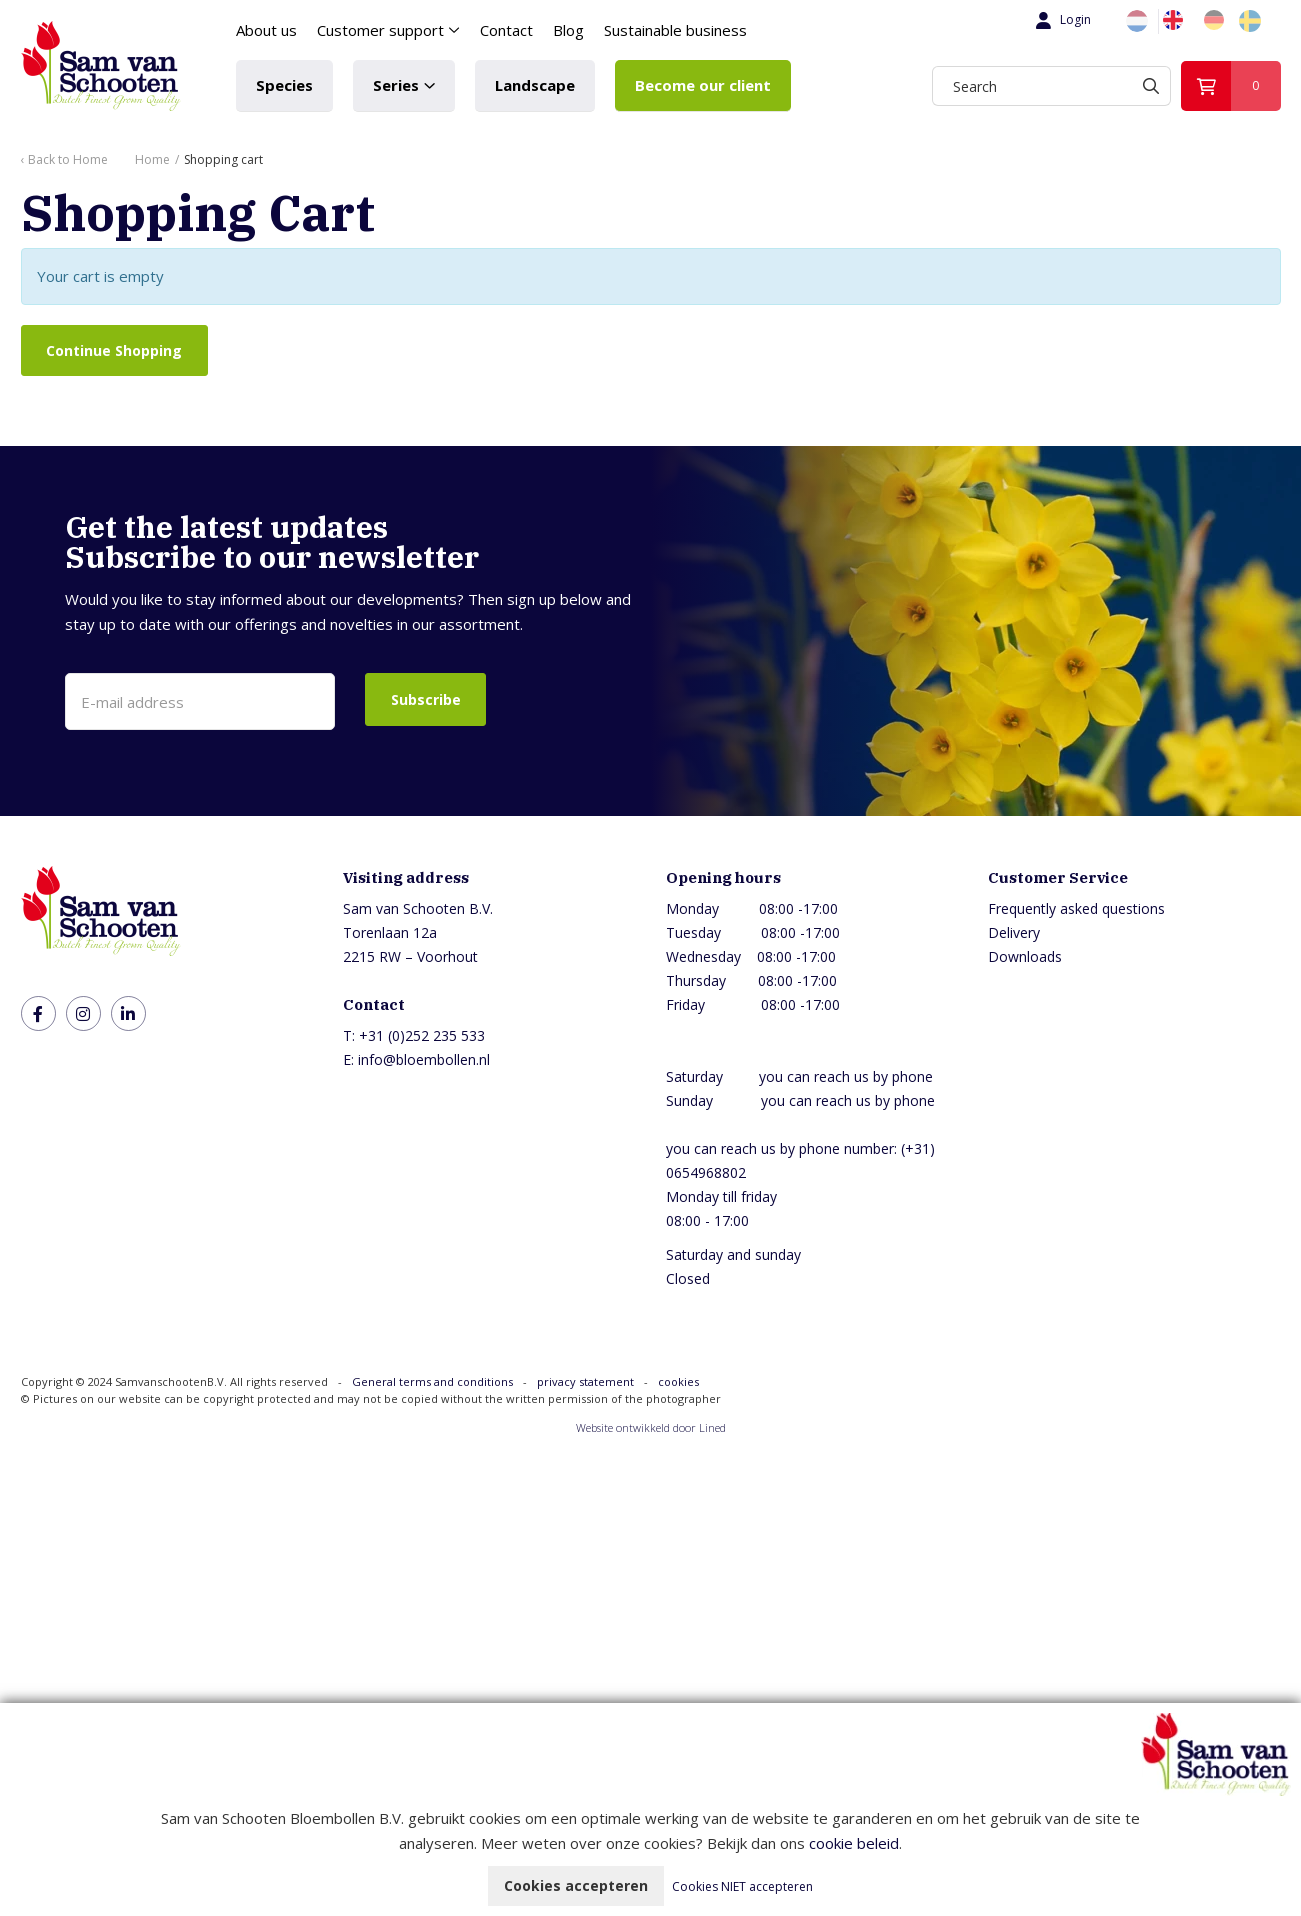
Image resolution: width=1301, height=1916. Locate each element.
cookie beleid (854, 1843)
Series (396, 85)
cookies (678, 1382)
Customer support (380, 30)
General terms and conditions (432, 1382)
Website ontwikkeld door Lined (651, 1428)
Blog (568, 30)
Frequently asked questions (1076, 909)
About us (266, 30)
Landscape (535, 85)
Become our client (703, 85)
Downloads (1025, 957)
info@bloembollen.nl (424, 1060)
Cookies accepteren (576, 1885)
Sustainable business (675, 30)
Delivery (1014, 933)
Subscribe (426, 699)
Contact (506, 30)
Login (1061, 20)
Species (284, 85)
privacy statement (585, 1382)
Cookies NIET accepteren (742, 1886)
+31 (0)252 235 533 (422, 1036)
